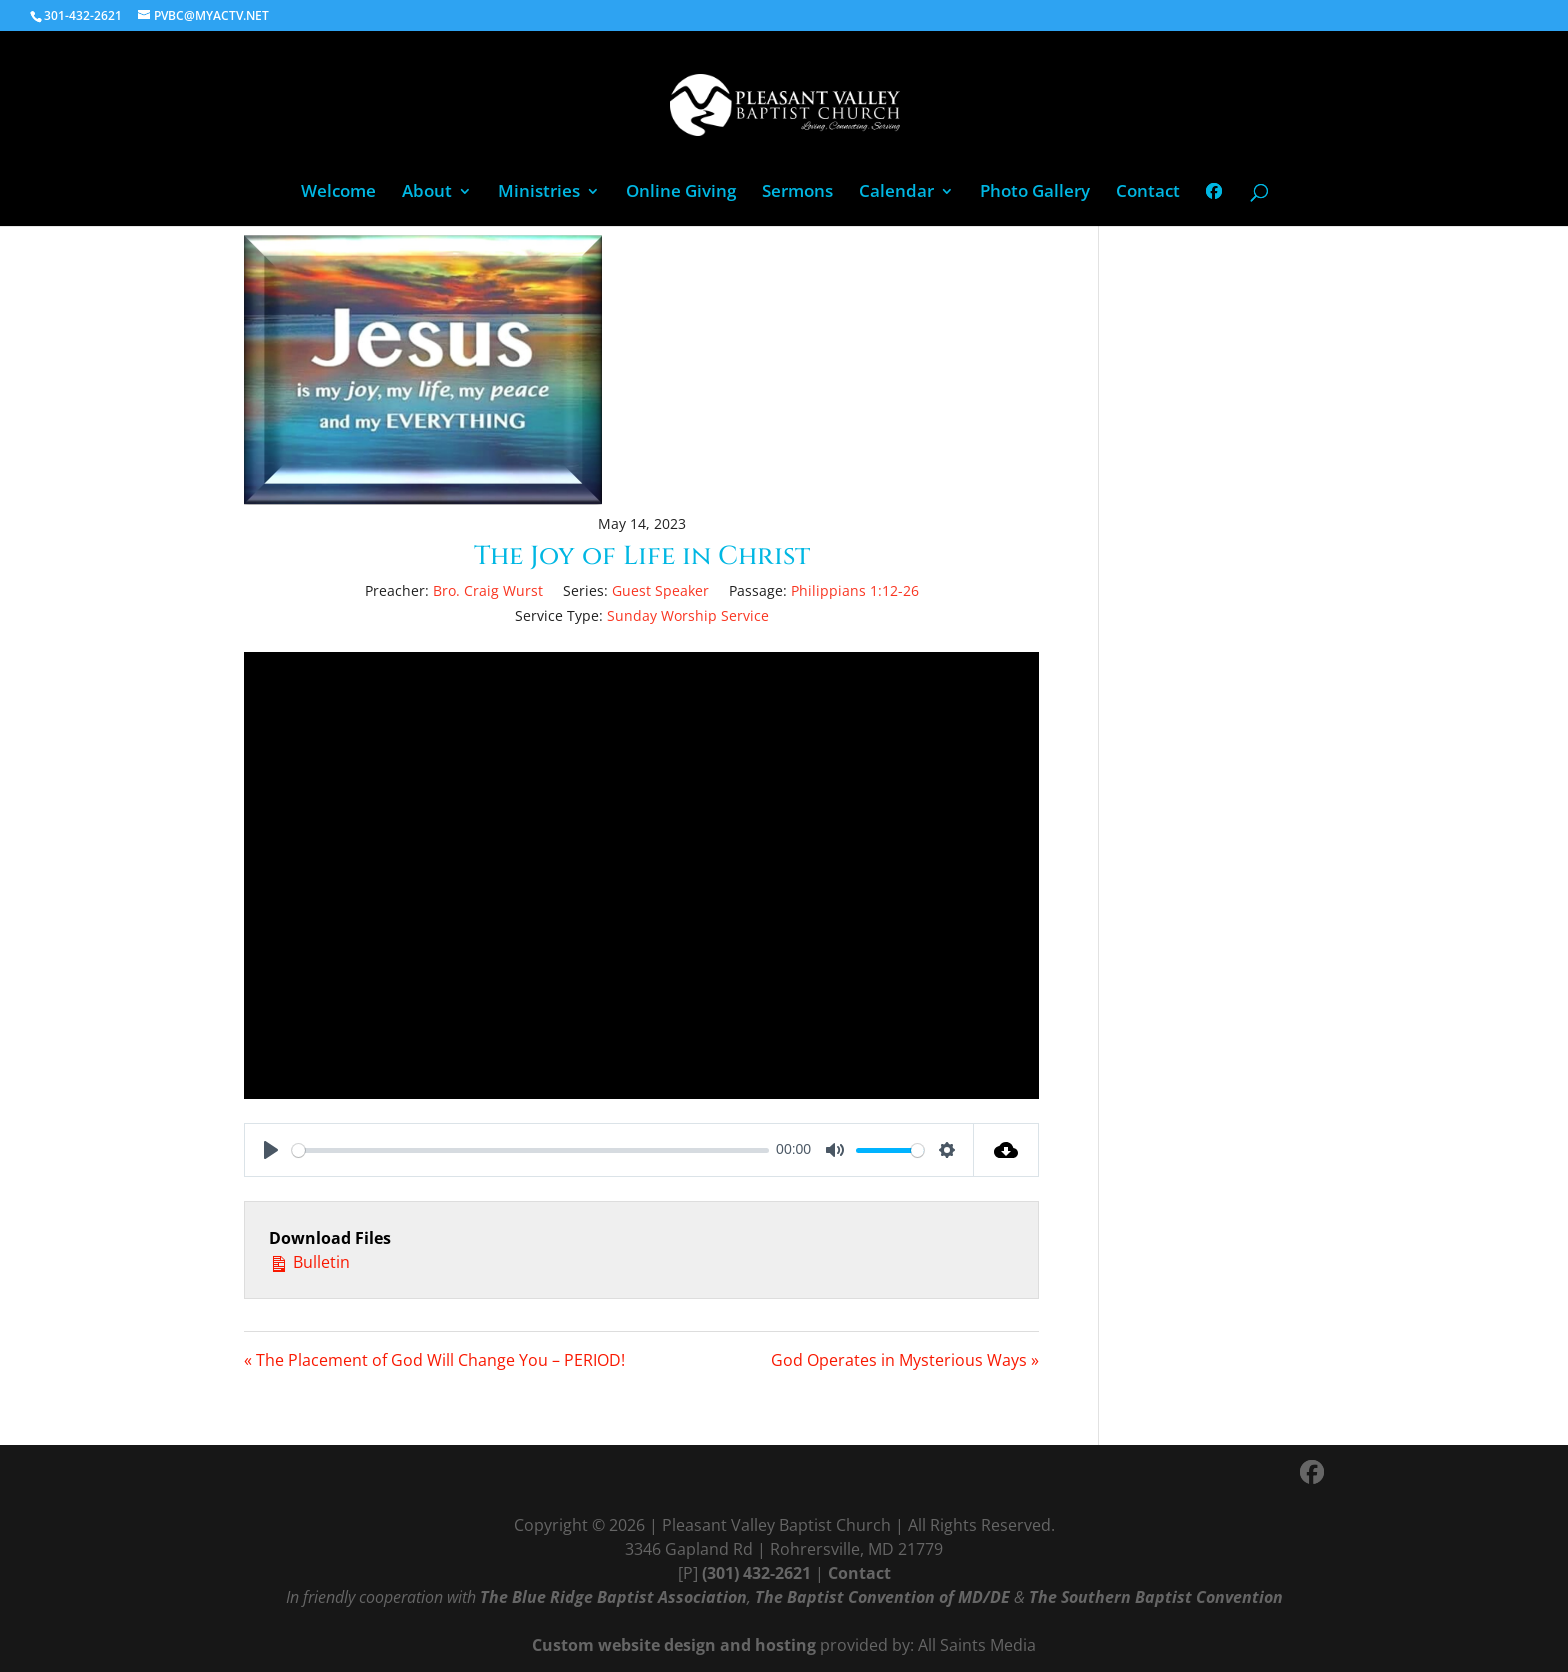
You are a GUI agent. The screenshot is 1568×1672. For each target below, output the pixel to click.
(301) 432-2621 (756, 1573)
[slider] (530, 1150)
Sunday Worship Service (688, 615)
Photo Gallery (1035, 193)
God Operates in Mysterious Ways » (905, 1360)
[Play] (271, 1150)
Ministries (539, 193)
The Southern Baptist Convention (1156, 1597)
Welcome (338, 193)
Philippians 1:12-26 (855, 590)
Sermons (797, 193)
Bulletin (309, 1261)
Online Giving (681, 193)
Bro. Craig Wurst (488, 590)
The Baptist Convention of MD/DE (882, 1597)
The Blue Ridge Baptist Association (613, 1597)
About (427, 193)
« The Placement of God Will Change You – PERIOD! (434, 1360)
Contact (1148, 193)
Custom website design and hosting (674, 1645)
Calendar (896, 193)
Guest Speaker (660, 590)
